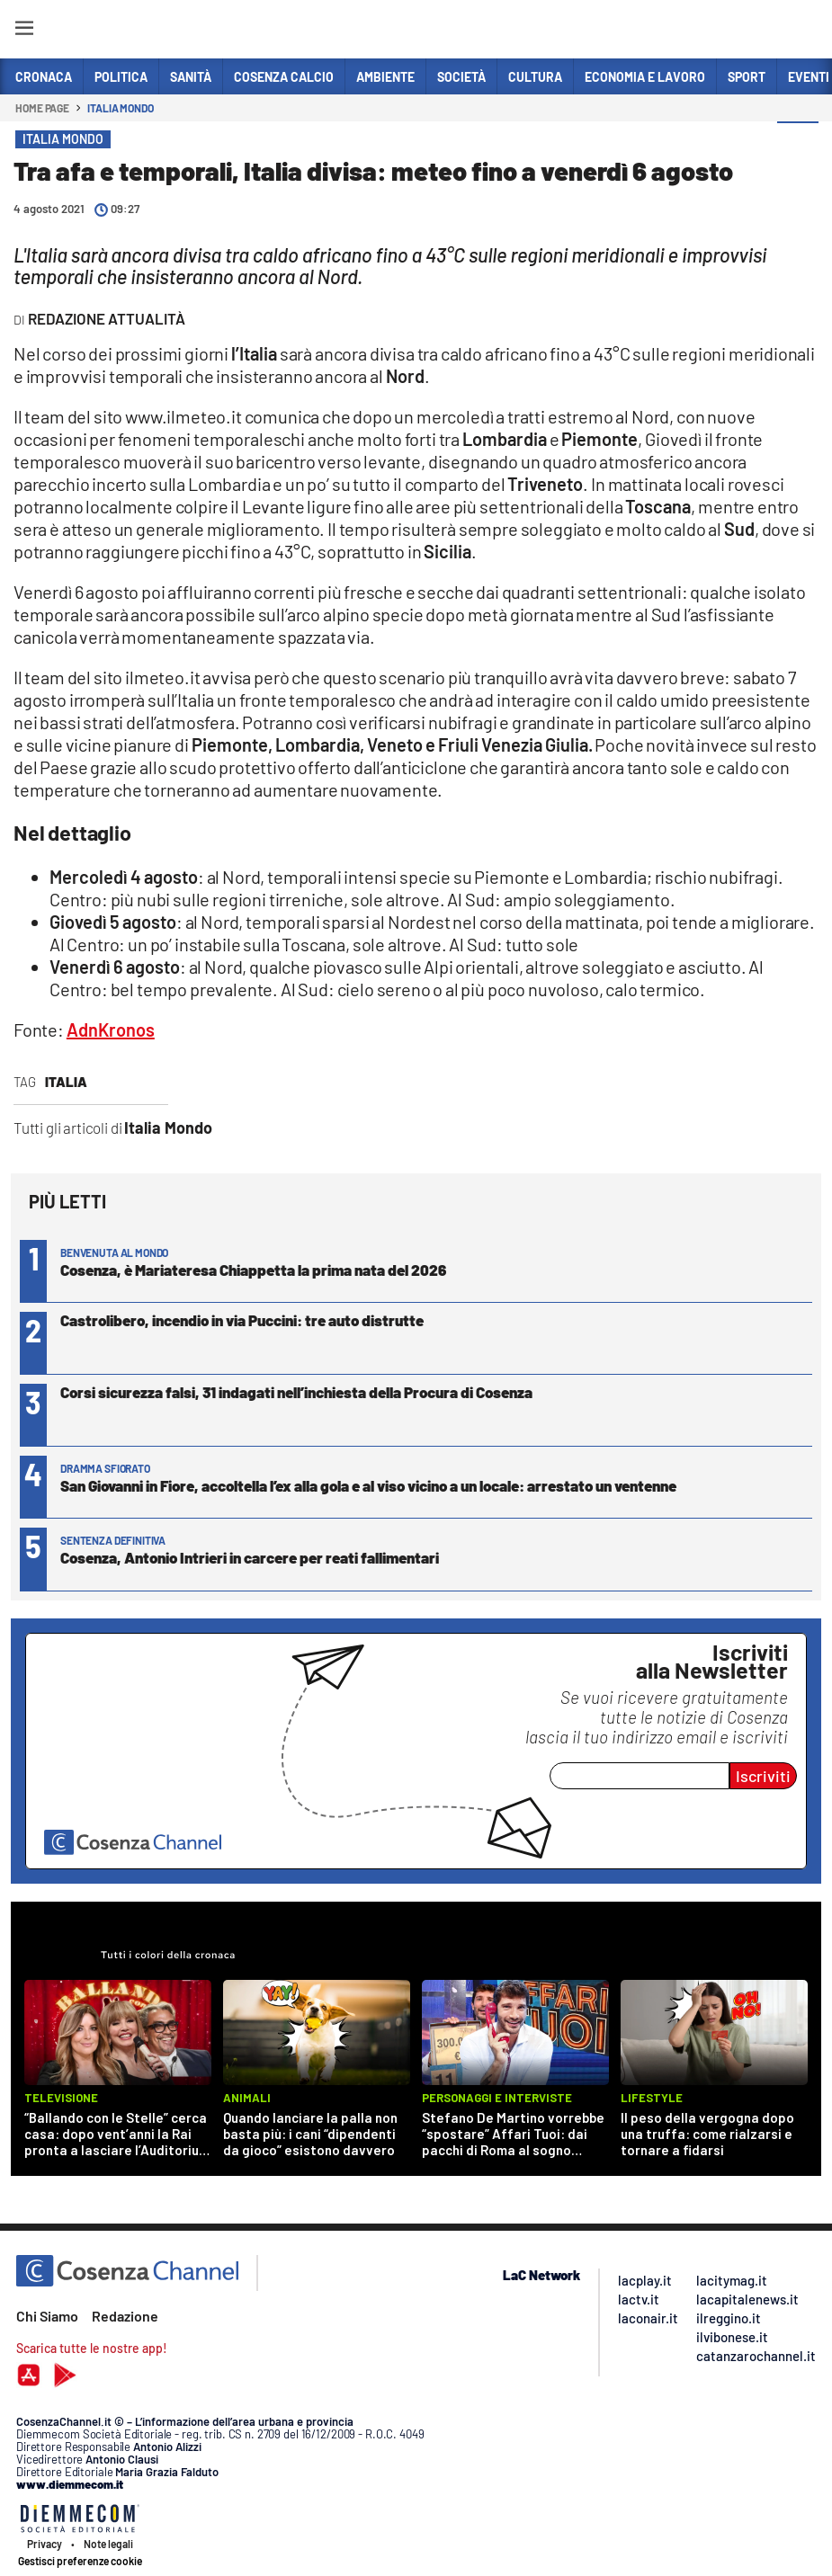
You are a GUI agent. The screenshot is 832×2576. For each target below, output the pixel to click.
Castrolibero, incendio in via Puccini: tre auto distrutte (242, 1320)
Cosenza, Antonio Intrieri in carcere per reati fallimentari (249, 1557)
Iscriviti (763, 1776)
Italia (66, 1082)
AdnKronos (111, 1029)
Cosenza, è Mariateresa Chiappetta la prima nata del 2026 (253, 1270)
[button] (798, 143)
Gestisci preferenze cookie (80, 2560)
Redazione (125, 2315)
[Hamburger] (23, 31)
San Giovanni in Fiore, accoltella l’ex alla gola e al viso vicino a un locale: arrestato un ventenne (368, 1485)
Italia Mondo (120, 108)
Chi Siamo (47, 2315)
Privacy (44, 2543)
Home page (42, 108)
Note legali (108, 2543)
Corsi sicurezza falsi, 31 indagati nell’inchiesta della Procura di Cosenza (296, 1392)
